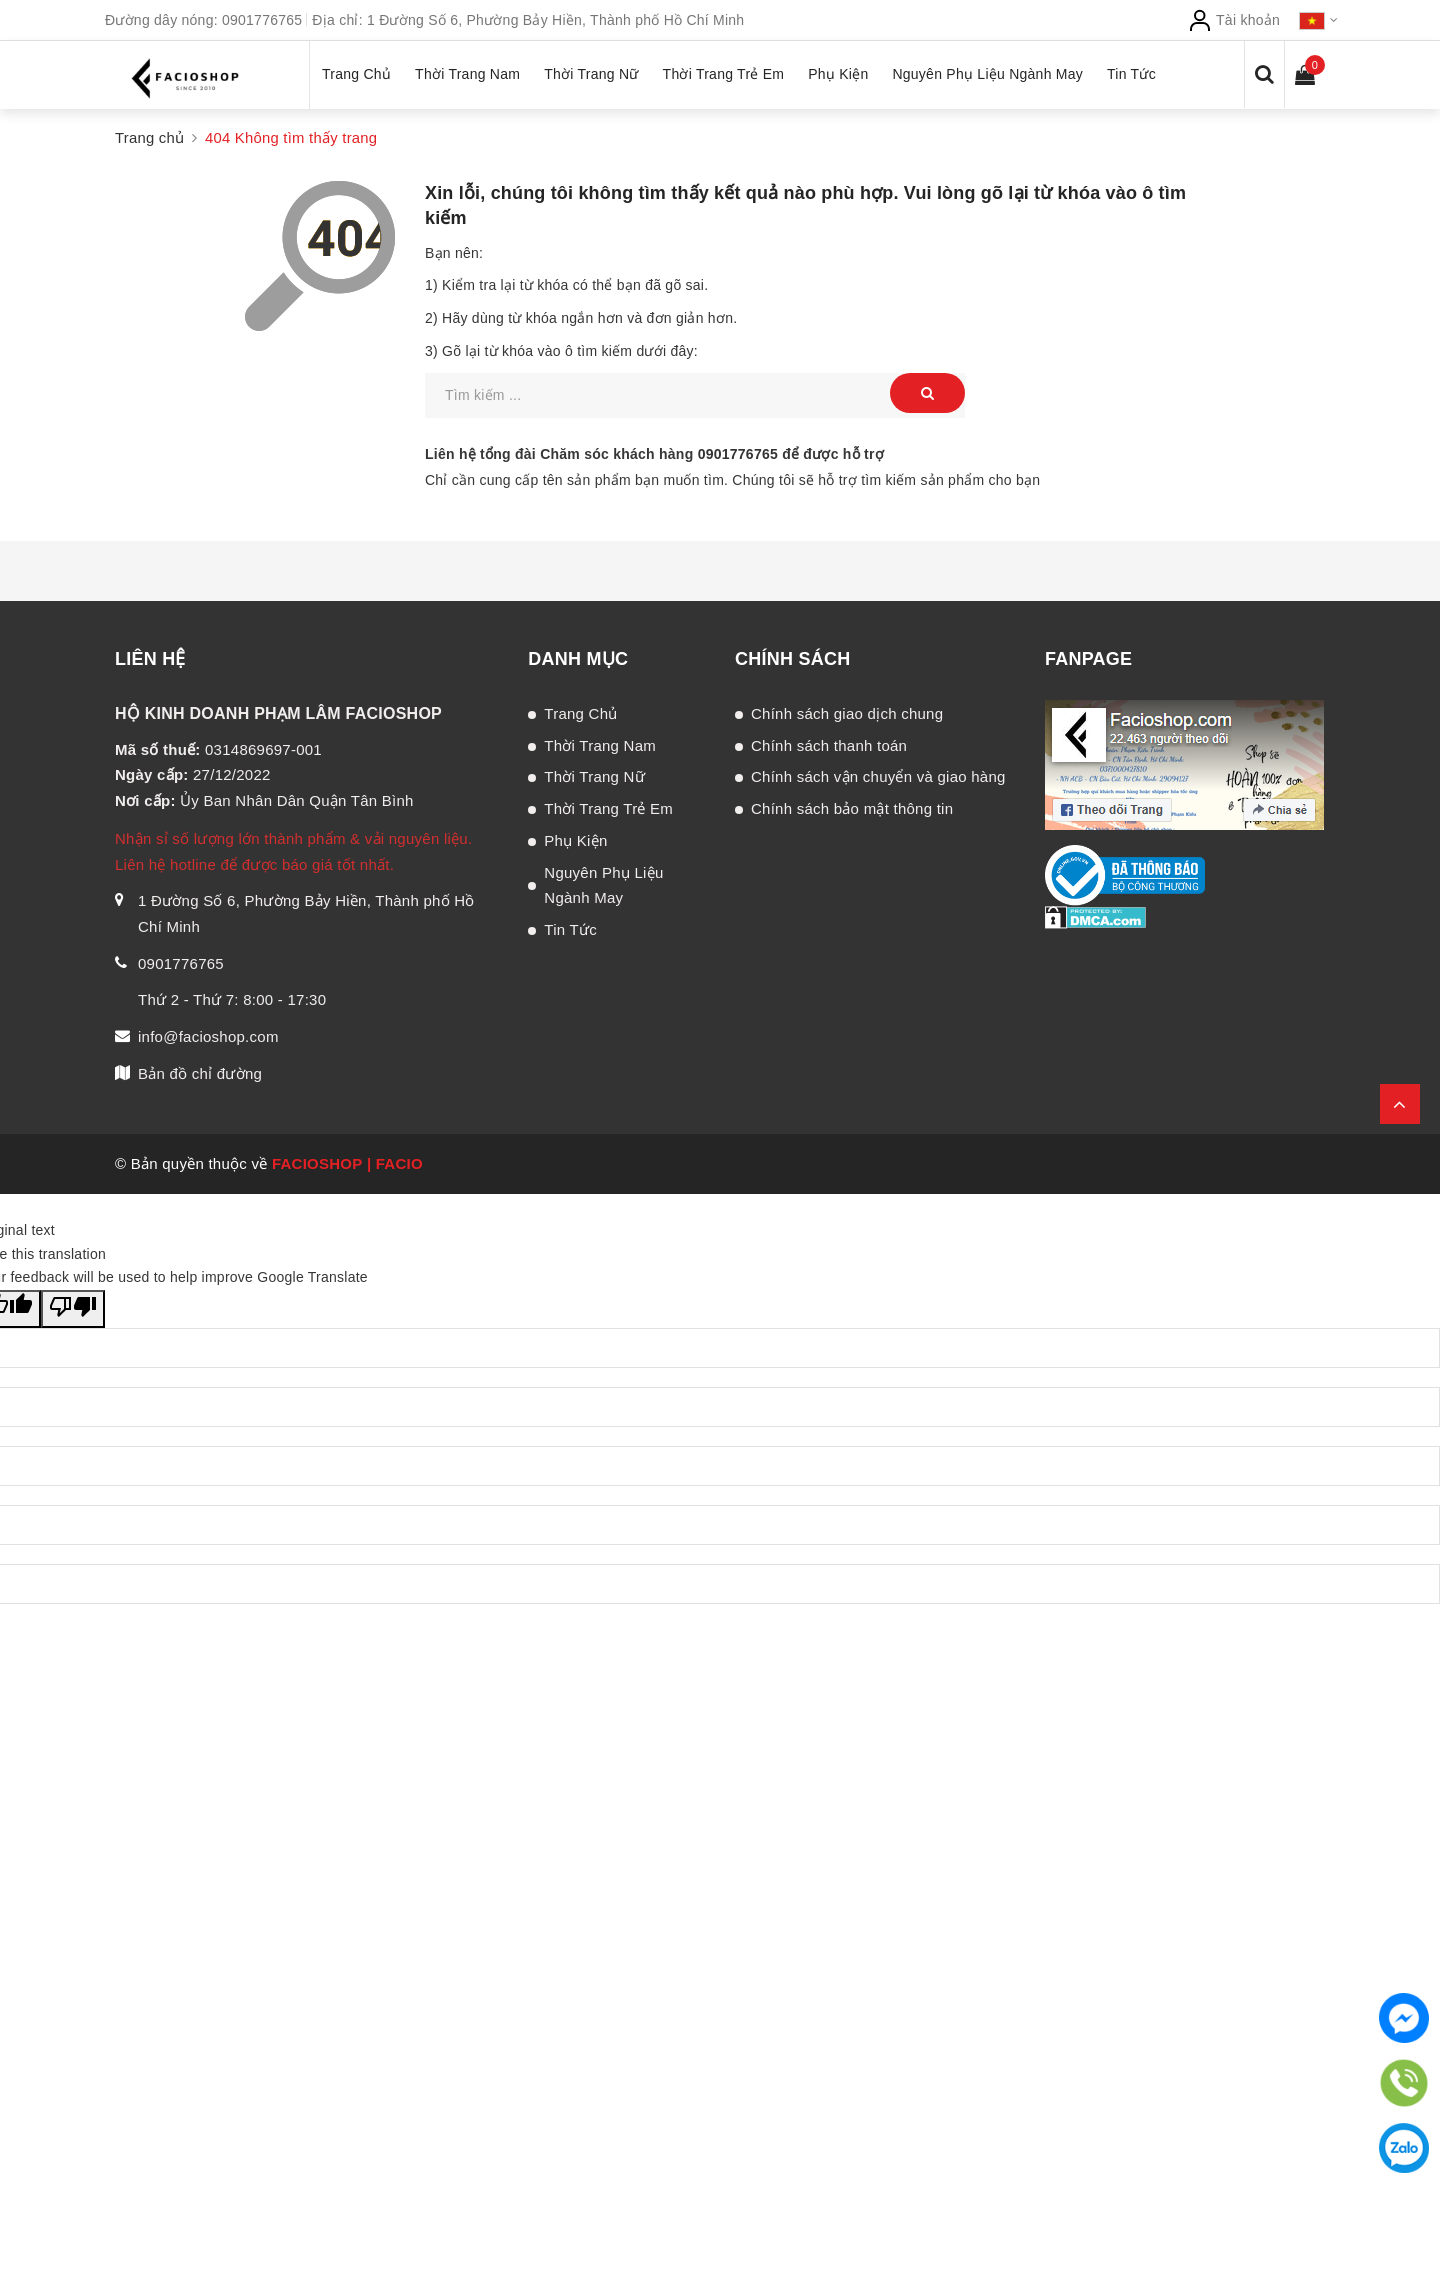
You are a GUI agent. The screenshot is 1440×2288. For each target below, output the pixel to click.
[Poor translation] (73, 1309)
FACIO (399, 1163)
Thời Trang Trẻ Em (608, 808)
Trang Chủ (580, 713)
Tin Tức (570, 929)
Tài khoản (1234, 20)
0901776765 (262, 20)
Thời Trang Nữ (594, 776)
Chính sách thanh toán (829, 745)
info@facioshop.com (208, 1036)
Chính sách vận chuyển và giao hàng (878, 776)
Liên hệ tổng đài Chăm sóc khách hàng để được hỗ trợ (654, 454)
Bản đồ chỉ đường (200, 1073)
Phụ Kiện (575, 840)
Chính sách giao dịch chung (847, 713)
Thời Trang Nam (600, 745)
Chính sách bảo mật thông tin (852, 808)
